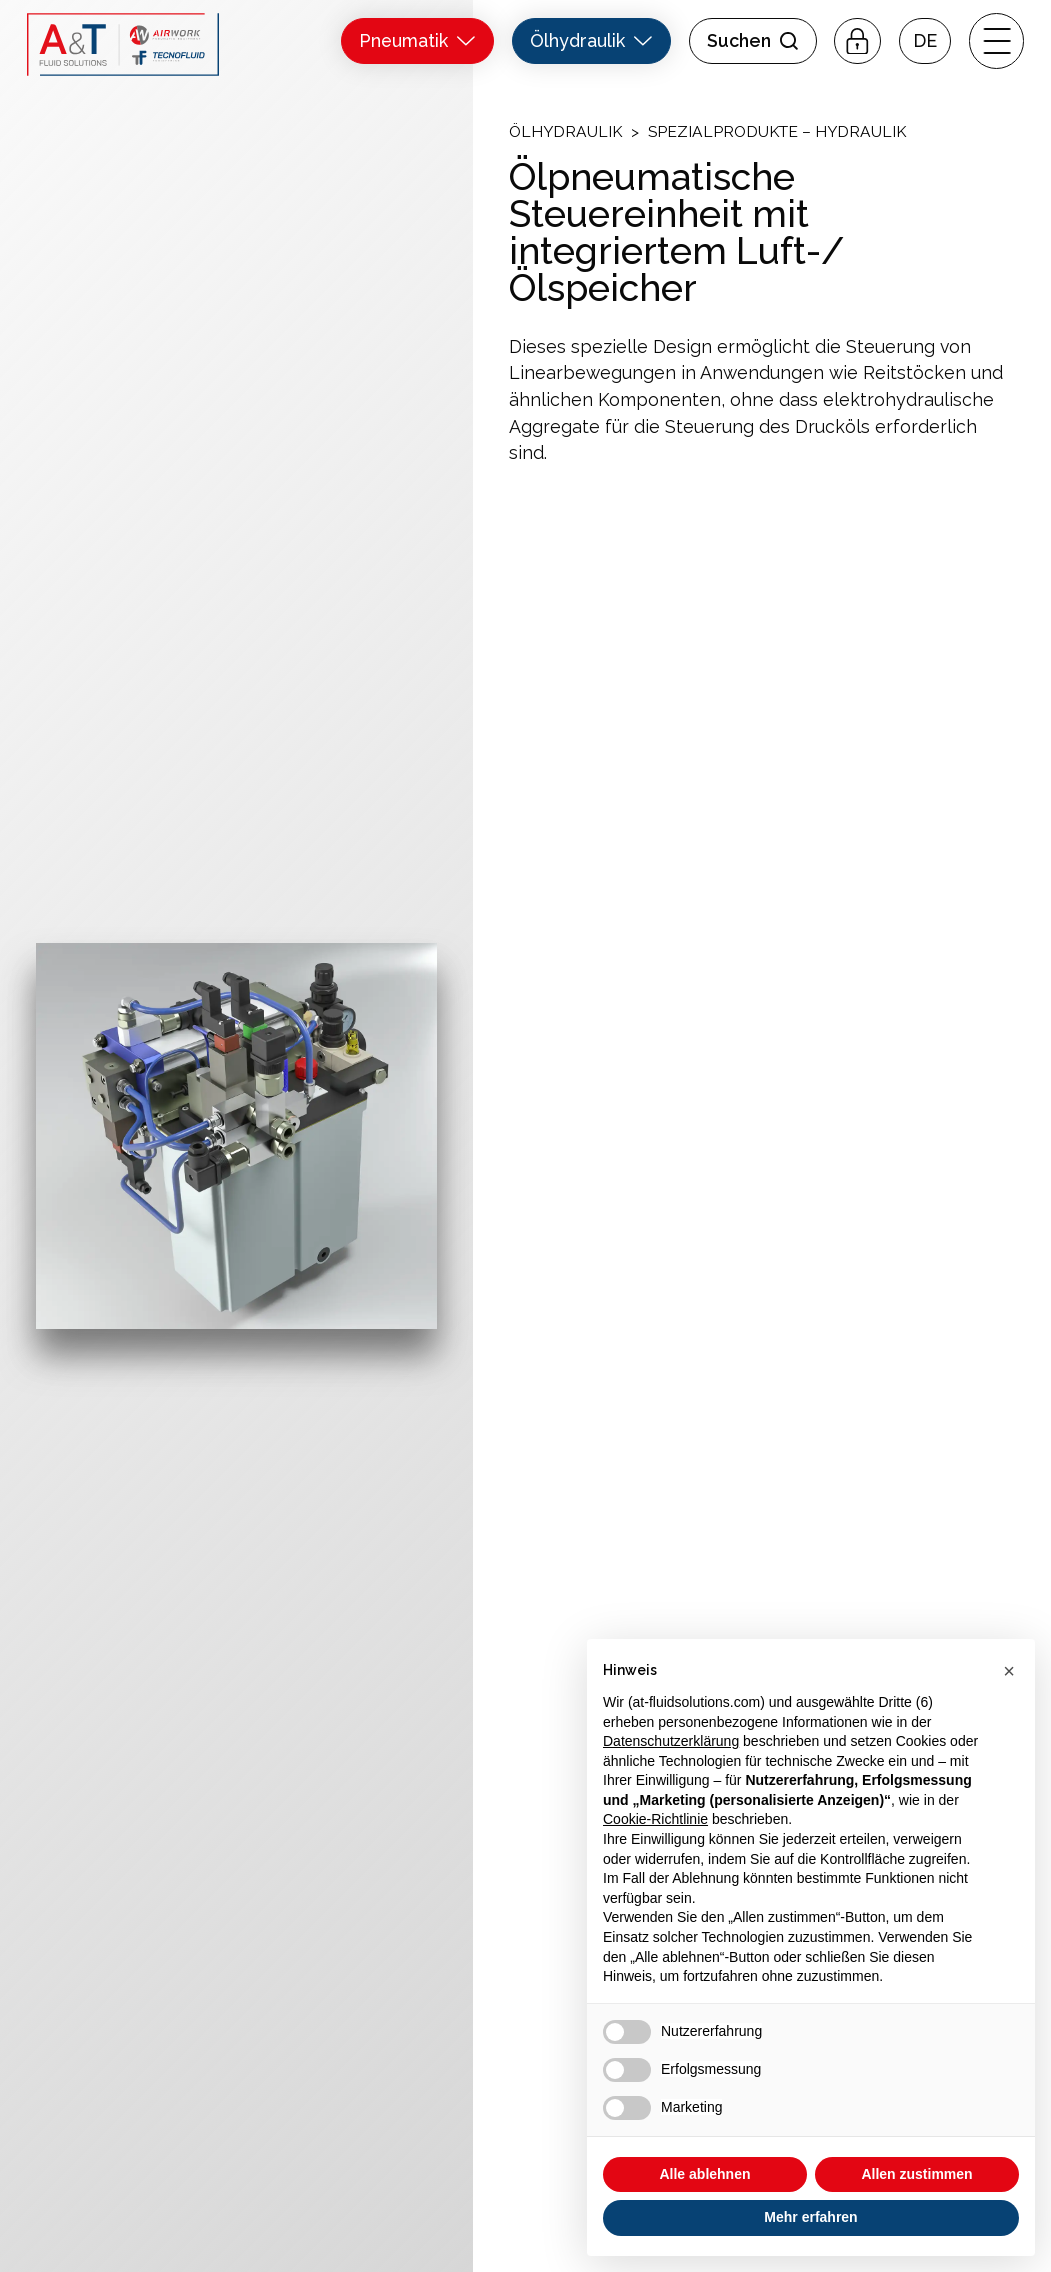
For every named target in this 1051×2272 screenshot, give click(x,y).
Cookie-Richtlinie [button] (655, 1819)
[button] (925, 41)
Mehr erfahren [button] (810, 2217)
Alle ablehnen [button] (704, 2174)
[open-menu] (996, 40)
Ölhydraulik (565, 131)
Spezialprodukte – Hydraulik (777, 131)
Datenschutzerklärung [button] (671, 1741)
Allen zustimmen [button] (916, 2174)
